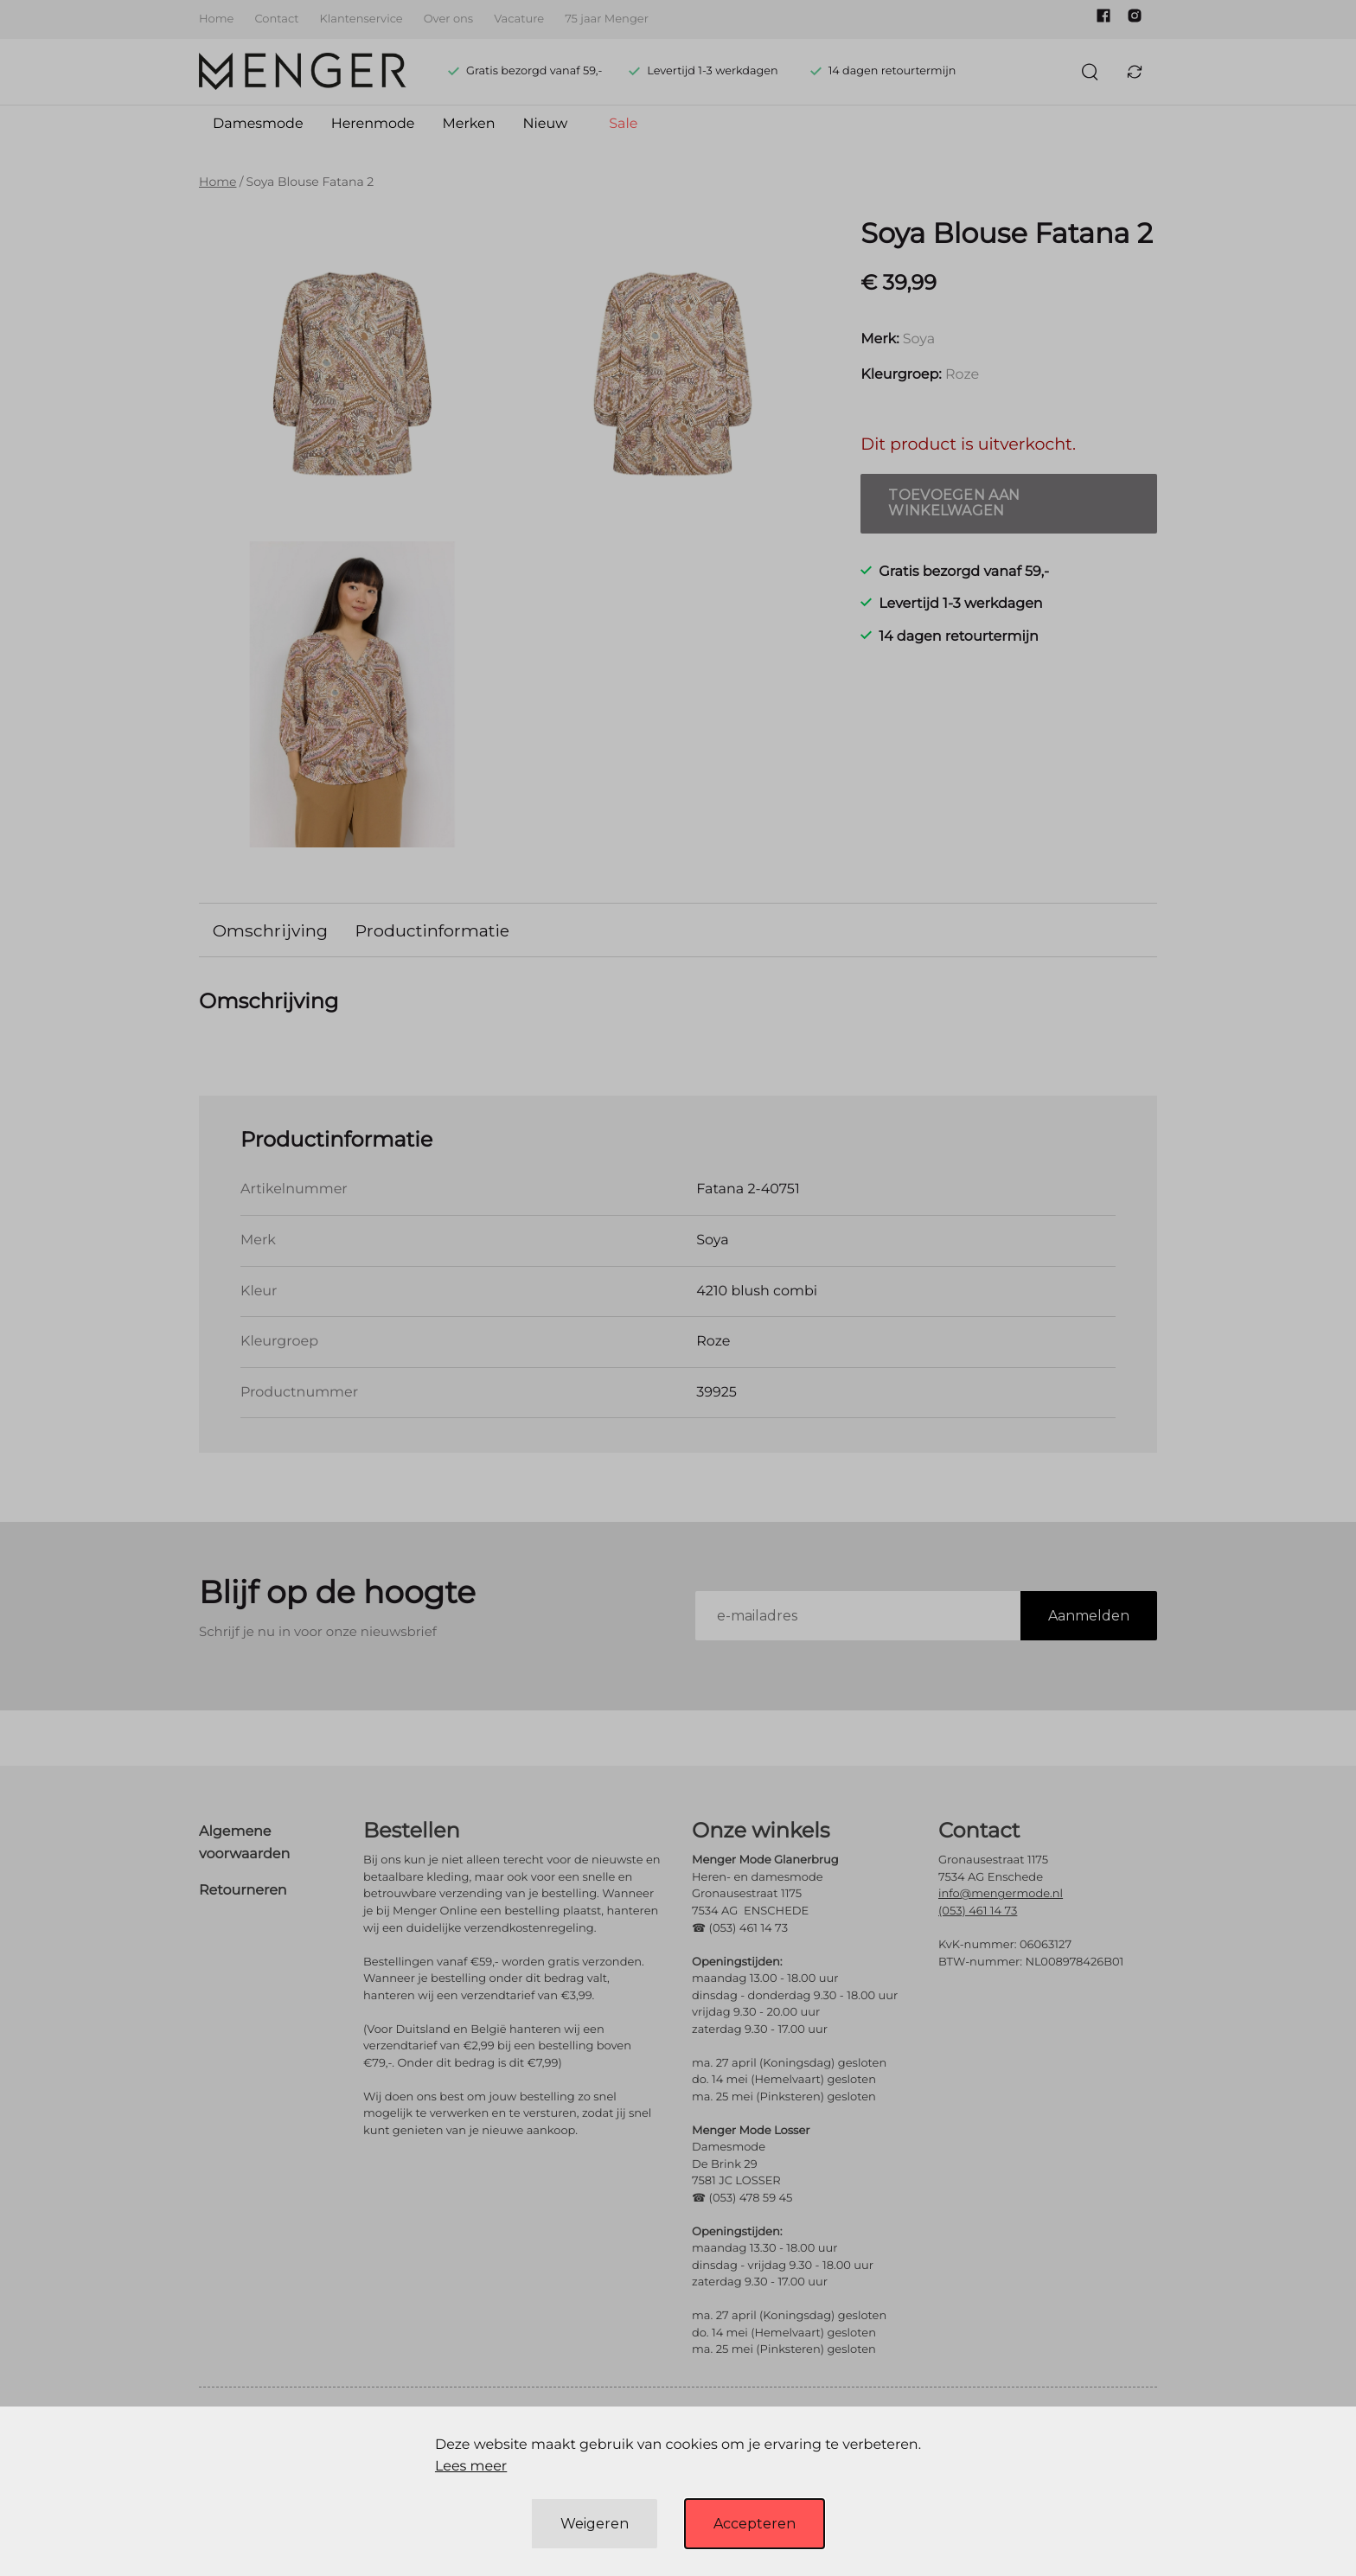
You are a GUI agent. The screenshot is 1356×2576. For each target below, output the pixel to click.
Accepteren (754, 2523)
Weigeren (594, 2523)
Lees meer (471, 2466)
